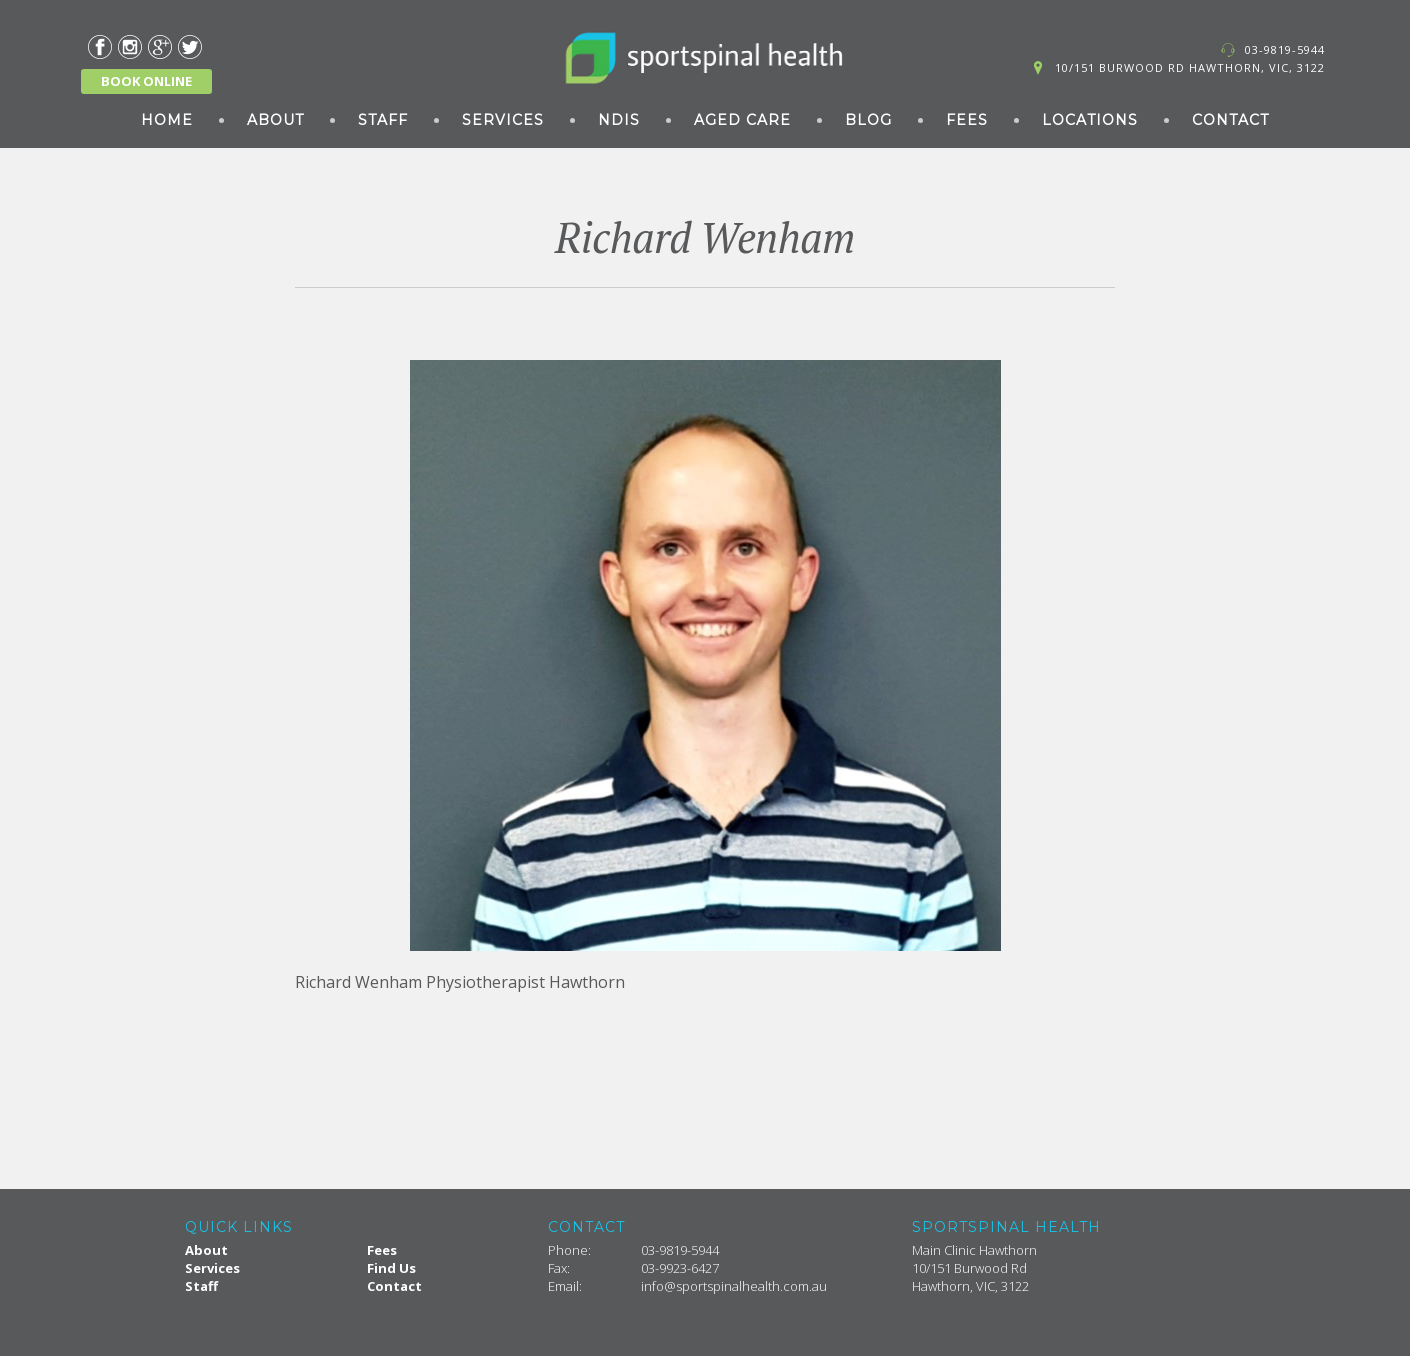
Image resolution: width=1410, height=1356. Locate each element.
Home (167, 120)
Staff (383, 120)
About (275, 120)
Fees (967, 120)
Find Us (391, 1268)
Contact (1230, 120)
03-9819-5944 (1285, 49)
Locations (1090, 120)
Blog (868, 120)
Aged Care (742, 120)
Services (503, 120)
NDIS (619, 120)
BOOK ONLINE (146, 81)
